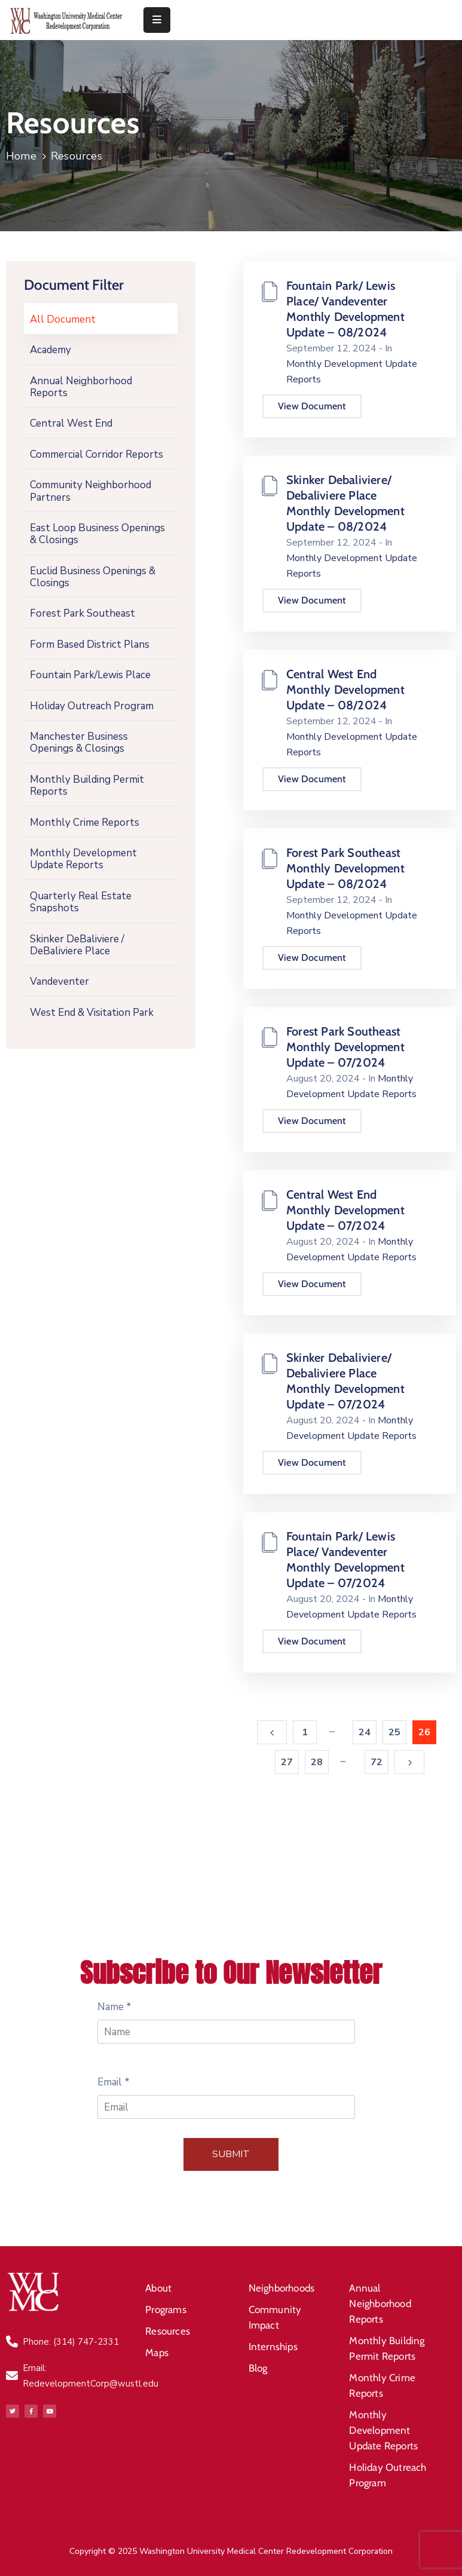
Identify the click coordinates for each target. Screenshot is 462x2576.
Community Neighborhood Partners (90, 491)
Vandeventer (59, 981)
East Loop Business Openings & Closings (97, 534)
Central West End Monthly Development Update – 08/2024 (345, 689)
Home (21, 156)
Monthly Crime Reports (84, 822)
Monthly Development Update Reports (83, 859)
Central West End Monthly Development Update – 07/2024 (345, 1210)
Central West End (71, 423)
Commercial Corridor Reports (96, 454)
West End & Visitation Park (92, 1012)
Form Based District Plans (89, 644)
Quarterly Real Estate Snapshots (80, 902)
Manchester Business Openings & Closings (79, 742)
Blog (258, 2368)
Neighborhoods (282, 2288)
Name (114, 2007)
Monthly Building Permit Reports (87, 785)
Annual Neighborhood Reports (81, 387)
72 (377, 1762)
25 (394, 1732)
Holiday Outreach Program (92, 706)
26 (424, 1732)
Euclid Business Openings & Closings (92, 577)
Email (113, 2082)
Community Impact (275, 2317)
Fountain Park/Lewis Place (90, 675)
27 (287, 1762)
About (158, 2288)
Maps (157, 2352)
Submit (231, 2154)
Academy (50, 350)
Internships (273, 2347)
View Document (312, 406)
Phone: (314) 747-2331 (71, 2342)
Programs (165, 2309)
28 (317, 1762)
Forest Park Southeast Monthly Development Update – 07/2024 (345, 1047)
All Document (63, 319)
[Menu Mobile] (156, 20)
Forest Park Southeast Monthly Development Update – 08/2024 (345, 868)
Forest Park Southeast (82, 613)
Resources (167, 2331)
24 (365, 1732)
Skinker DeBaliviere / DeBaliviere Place (77, 945)
